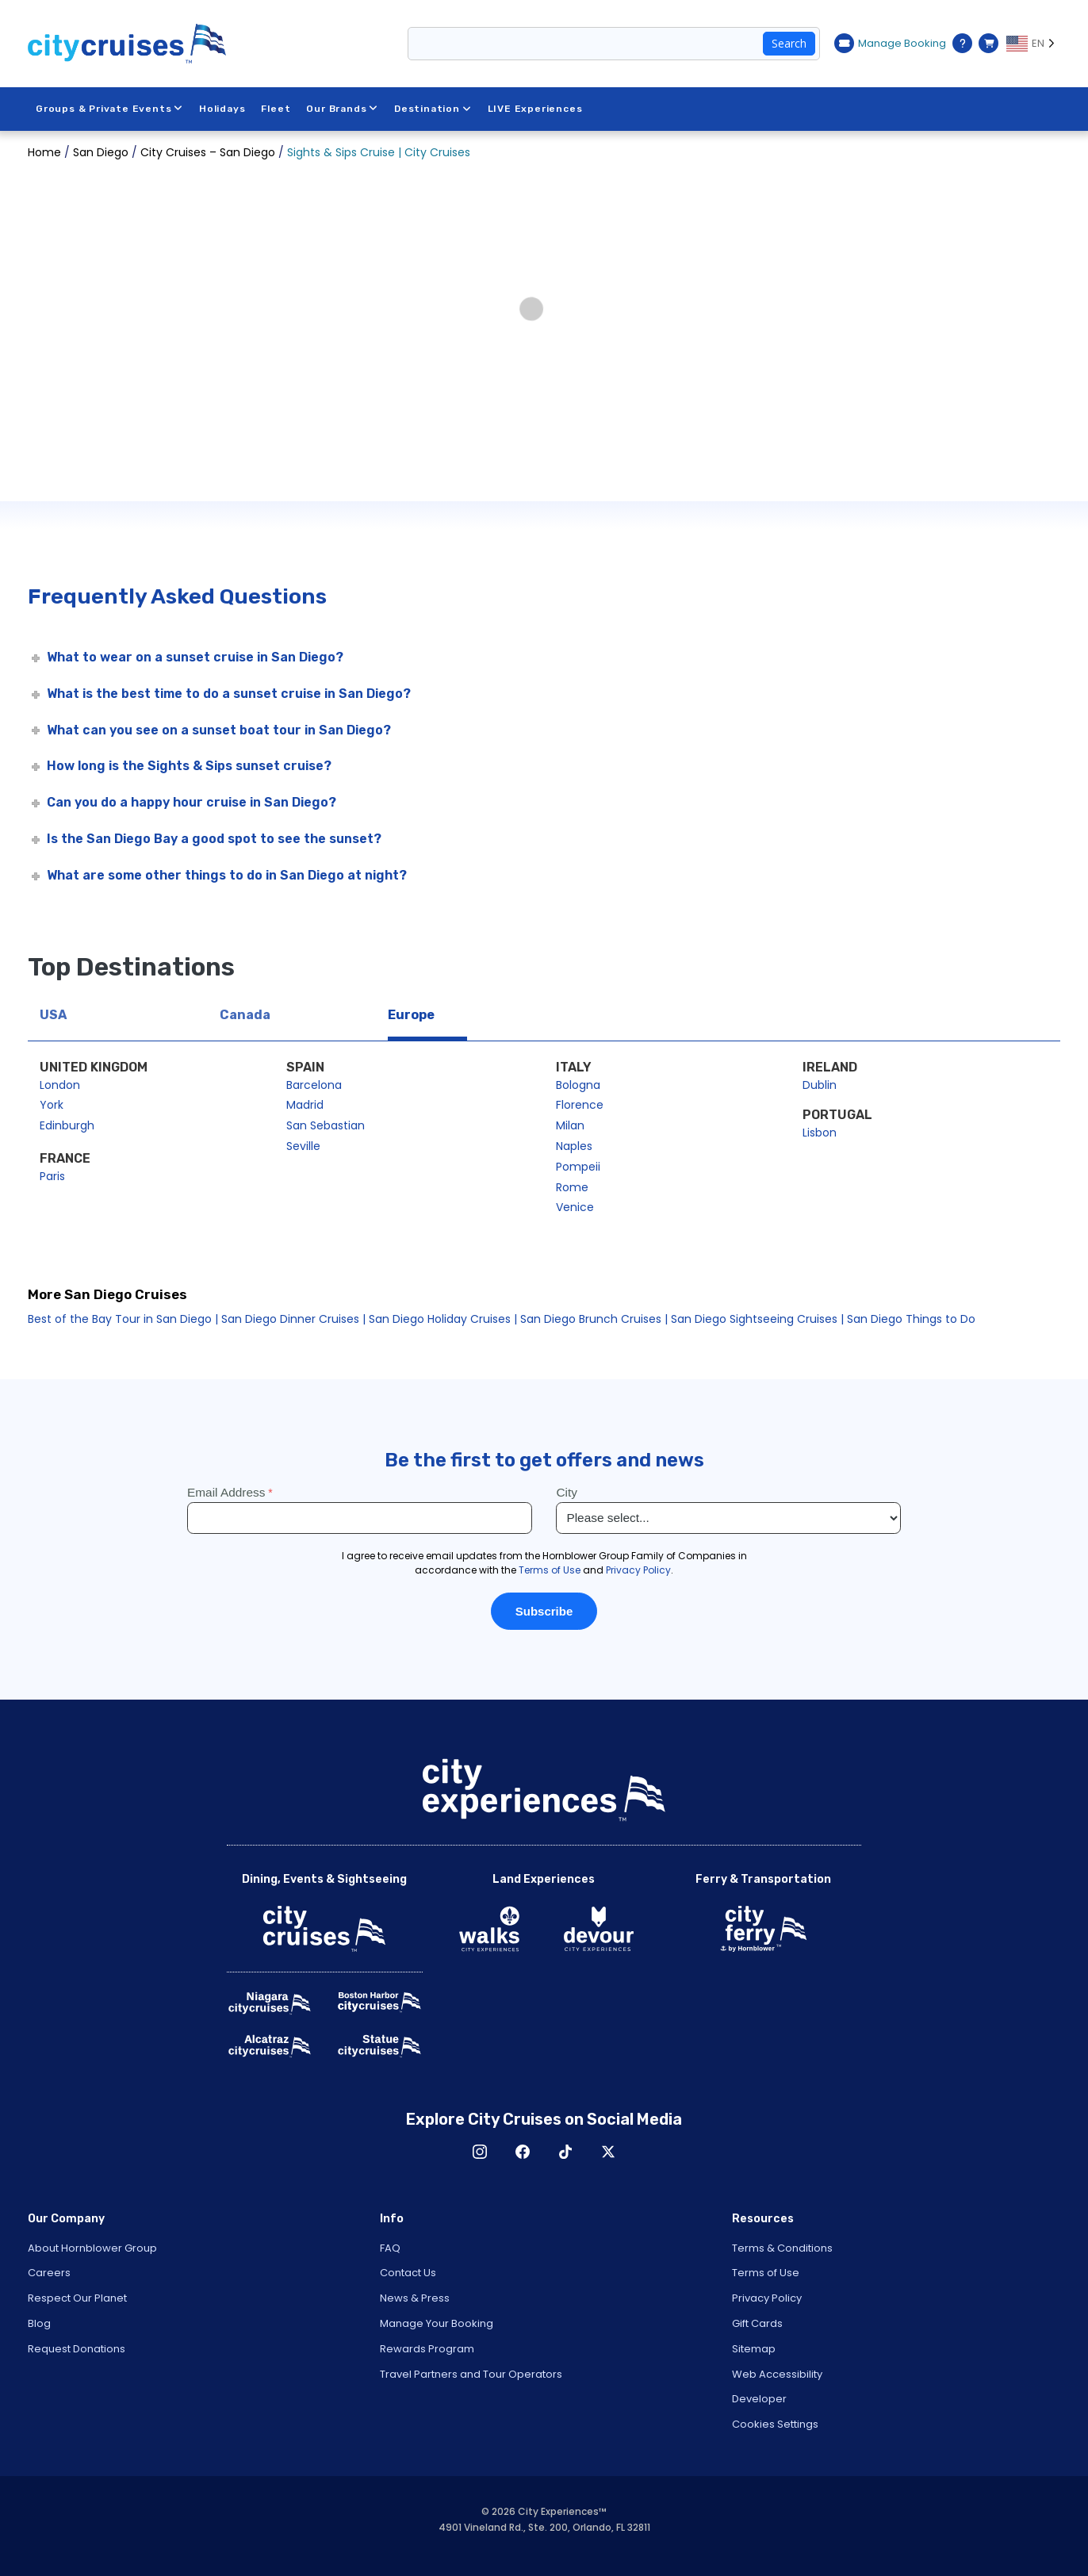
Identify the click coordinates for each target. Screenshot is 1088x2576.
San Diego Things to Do (911, 1319)
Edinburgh (67, 1125)
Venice (575, 1207)
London (60, 1085)
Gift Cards (757, 2323)
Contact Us (408, 2272)
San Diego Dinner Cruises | (293, 1319)
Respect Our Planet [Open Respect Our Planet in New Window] (77, 2298)
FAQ (390, 2248)
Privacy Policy (767, 2298)
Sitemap (754, 2348)
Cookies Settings (775, 2424)
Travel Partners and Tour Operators (471, 2374)
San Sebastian (325, 1125)
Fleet (276, 108)
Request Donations (76, 2348)
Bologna (578, 1085)
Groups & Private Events (109, 108)
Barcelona (314, 1085)
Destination (433, 108)
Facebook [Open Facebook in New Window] (522, 2152)
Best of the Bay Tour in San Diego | (123, 1319)
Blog (39, 2323)
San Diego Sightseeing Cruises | (757, 1319)
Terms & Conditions (782, 2248)
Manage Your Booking (436, 2323)
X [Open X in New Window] (608, 2152)
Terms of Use (765, 2272)
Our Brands (343, 108)
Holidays (222, 108)
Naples (574, 1146)
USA (53, 1014)
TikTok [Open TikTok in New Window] (565, 2152)
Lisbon (820, 1132)
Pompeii (578, 1167)
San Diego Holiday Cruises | (444, 1319)
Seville (303, 1146)
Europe (411, 1014)
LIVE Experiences (535, 108)
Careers (49, 2272)
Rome (572, 1187)
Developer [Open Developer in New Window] (759, 2398)
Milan (570, 1125)
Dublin (820, 1085)
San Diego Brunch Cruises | (595, 1319)
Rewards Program (427, 2348)
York (51, 1105)
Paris (52, 1176)
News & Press (415, 2298)
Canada (245, 1014)
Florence (579, 1105)
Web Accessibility (777, 2374)
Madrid (305, 1105)
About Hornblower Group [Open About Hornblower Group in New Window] (92, 2248)
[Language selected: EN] (1033, 43)
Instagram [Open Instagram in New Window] (480, 2152)
